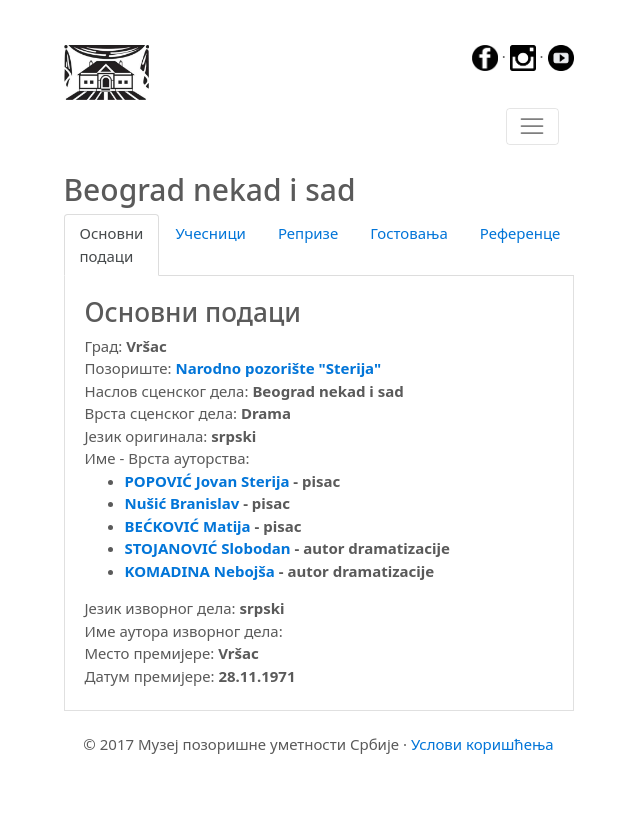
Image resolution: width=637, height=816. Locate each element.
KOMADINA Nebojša (200, 571)
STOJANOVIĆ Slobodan (208, 548)
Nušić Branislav (182, 503)
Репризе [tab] (308, 233)
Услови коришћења (482, 744)
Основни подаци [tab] (112, 244)
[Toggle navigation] (532, 127)
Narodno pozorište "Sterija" (279, 368)
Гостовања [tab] (409, 233)
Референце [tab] (520, 233)
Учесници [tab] (210, 233)
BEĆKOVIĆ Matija (188, 526)
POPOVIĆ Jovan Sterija (207, 481)
